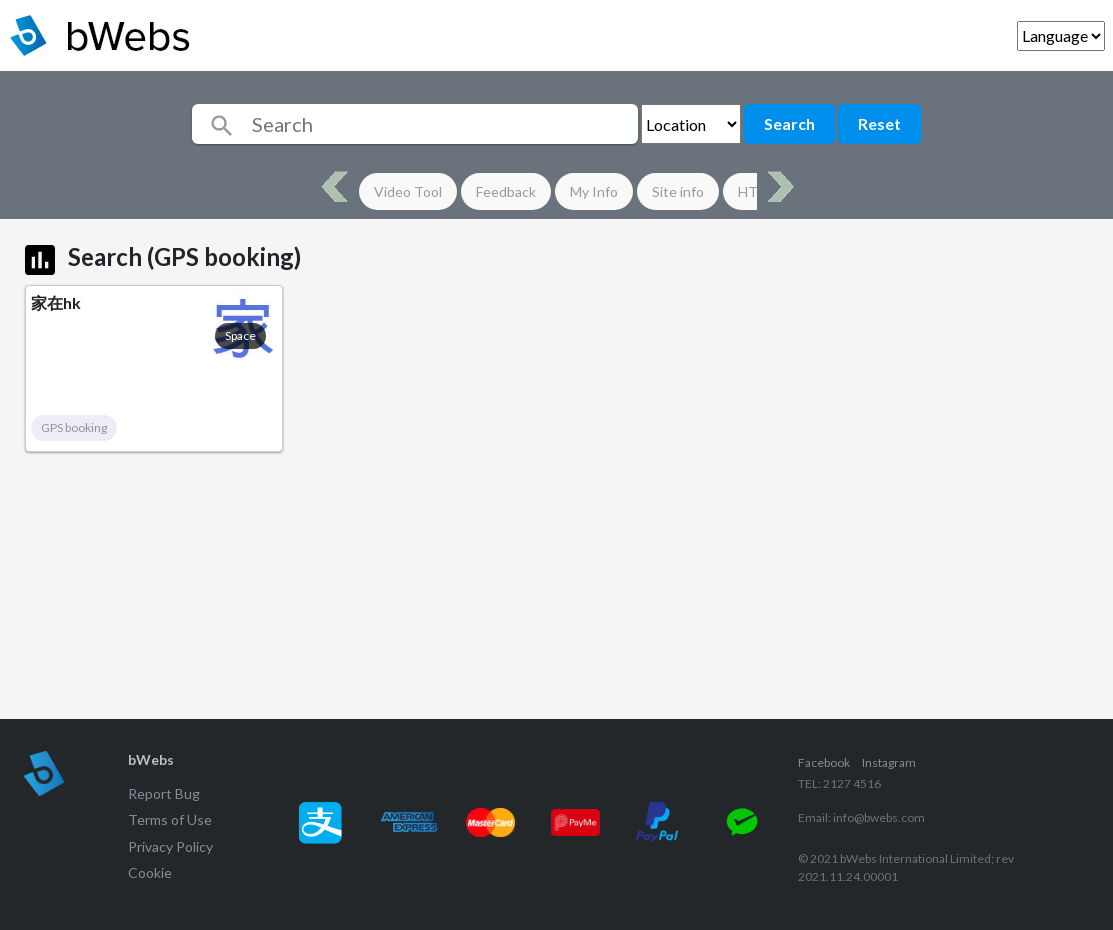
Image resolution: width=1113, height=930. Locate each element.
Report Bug (164, 793)
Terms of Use (170, 819)
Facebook (824, 762)
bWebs (151, 759)
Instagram (889, 762)
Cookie (150, 872)
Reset (879, 123)
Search (789, 123)
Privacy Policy (170, 846)
